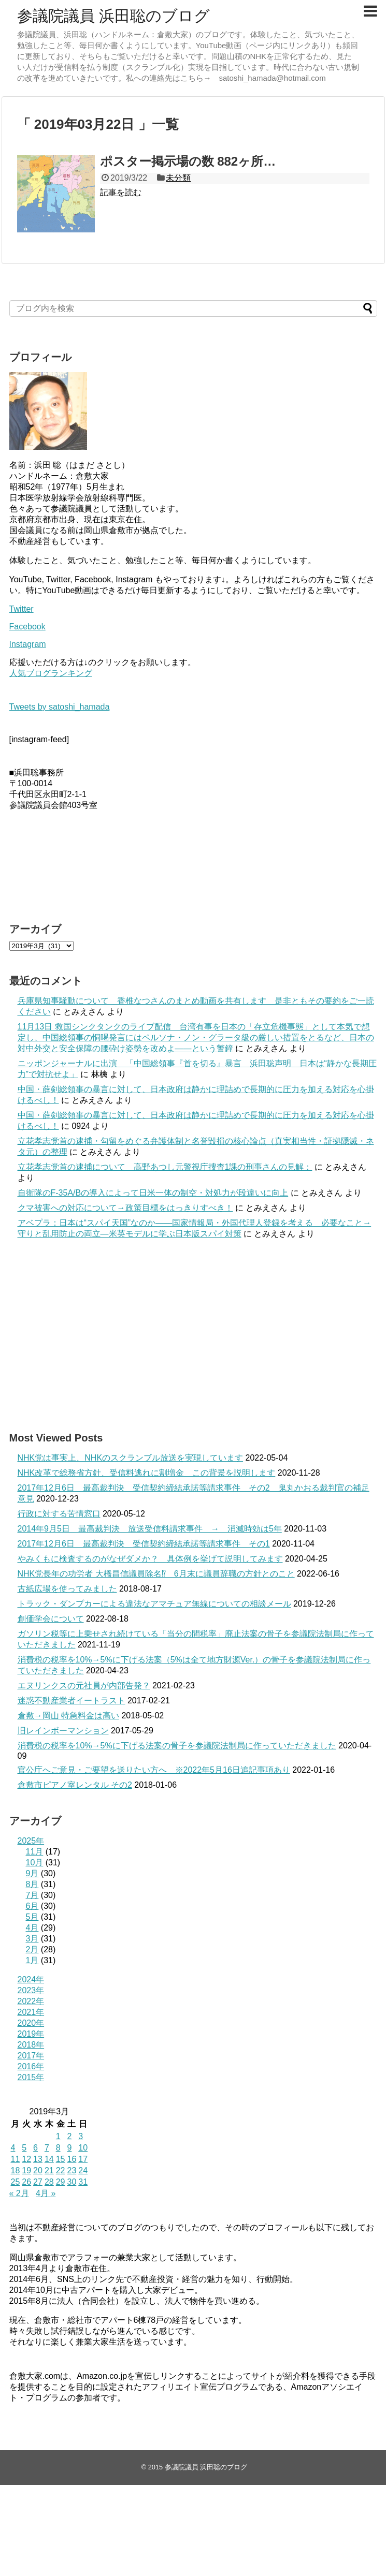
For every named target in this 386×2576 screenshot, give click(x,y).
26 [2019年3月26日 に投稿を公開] (26, 2181)
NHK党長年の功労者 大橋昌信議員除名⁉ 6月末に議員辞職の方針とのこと (156, 1573)
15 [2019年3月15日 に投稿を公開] (60, 2159)
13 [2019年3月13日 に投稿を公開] (37, 2159)
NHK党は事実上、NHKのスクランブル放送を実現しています (131, 1457)
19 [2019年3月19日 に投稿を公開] (26, 2170)
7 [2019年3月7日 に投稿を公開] (47, 2147)
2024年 (31, 1979)
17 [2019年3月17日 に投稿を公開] (83, 2159)
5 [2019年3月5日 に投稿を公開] (24, 2147)
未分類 (178, 177)
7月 (32, 1895)
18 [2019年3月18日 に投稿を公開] (15, 2170)
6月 (32, 1906)
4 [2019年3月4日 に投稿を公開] (13, 2147)
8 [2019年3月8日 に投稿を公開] (58, 2147)
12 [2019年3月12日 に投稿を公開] (26, 2159)
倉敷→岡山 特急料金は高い (68, 1715)
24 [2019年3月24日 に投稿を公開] (83, 2170)
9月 (32, 1873)
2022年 (31, 2001)
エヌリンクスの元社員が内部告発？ (84, 1685)
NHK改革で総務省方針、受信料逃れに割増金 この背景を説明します (147, 1472)
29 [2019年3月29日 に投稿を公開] (60, 2181)
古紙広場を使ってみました (67, 1588)
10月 (35, 1862)
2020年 (31, 2023)
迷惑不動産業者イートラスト (71, 1700)
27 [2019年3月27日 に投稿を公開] (37, 2181)
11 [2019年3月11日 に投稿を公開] (15, 2159)
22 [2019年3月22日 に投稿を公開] (60, 2170)
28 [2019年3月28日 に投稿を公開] (49, 2181)
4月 (32, 1927)
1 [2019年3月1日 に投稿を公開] (58, 2136)
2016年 (31, 2066)
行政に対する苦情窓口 (59, 1513)
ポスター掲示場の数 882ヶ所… (188, 161)
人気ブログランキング (50, 673)
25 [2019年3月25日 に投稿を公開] (15, 2181)
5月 (32, 1916)
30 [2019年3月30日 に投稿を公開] (71, 2181)
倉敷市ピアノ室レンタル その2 (75, 1784)
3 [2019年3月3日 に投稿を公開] (80, 2136)
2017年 (31, 2055)
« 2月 (19, 2193)
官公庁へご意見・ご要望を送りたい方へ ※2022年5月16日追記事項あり (154, 1769)
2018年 (31, 2044)
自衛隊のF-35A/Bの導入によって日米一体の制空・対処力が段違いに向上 (153, 1192)
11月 (35, 1851)
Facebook (27, 626)
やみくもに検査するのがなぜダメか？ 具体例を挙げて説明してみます (150, 1558)
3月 (32, 1938)
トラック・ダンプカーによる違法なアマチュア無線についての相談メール (154, 1603)
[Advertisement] (193, 1335)
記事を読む (120, 192)
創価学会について (51, 1618)
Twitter (21, 609)
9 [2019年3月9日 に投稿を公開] (69, 2147)
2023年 (31, 1990)
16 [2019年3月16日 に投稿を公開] (71, 2159)
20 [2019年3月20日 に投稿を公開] (37, 2170)
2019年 (31, 2033)
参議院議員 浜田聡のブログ (113, 15)
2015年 (31, 2077)
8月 (32, 1884)
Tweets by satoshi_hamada (59, 706)
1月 (32, 1960)
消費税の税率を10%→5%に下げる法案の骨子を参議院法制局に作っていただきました (177, 1745)
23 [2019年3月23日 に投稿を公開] (71, 2170)
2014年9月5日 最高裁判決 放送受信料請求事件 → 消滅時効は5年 (150, 1528)
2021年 (31, 2012)
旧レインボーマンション (63, 1730)
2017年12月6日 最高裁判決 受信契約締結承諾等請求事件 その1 (144, 1543)
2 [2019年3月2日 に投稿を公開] (69, 2136)
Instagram (27, 644)
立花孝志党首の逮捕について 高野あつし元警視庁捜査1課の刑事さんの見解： (165, 1166)
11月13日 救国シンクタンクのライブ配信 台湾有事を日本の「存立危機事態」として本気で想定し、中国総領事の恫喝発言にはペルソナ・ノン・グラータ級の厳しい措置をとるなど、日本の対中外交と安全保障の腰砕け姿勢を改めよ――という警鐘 (196, 1037)
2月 (32, 1949)
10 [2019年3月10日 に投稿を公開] (83, 2147)
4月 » (45, 2193)
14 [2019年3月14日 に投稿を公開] (49, 2159)
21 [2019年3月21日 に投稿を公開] (49, 2170)
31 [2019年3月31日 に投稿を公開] (83, 2181)
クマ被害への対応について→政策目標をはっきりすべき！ (125, 1207)
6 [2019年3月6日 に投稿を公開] (35, 2147)
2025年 (31, 1840)
